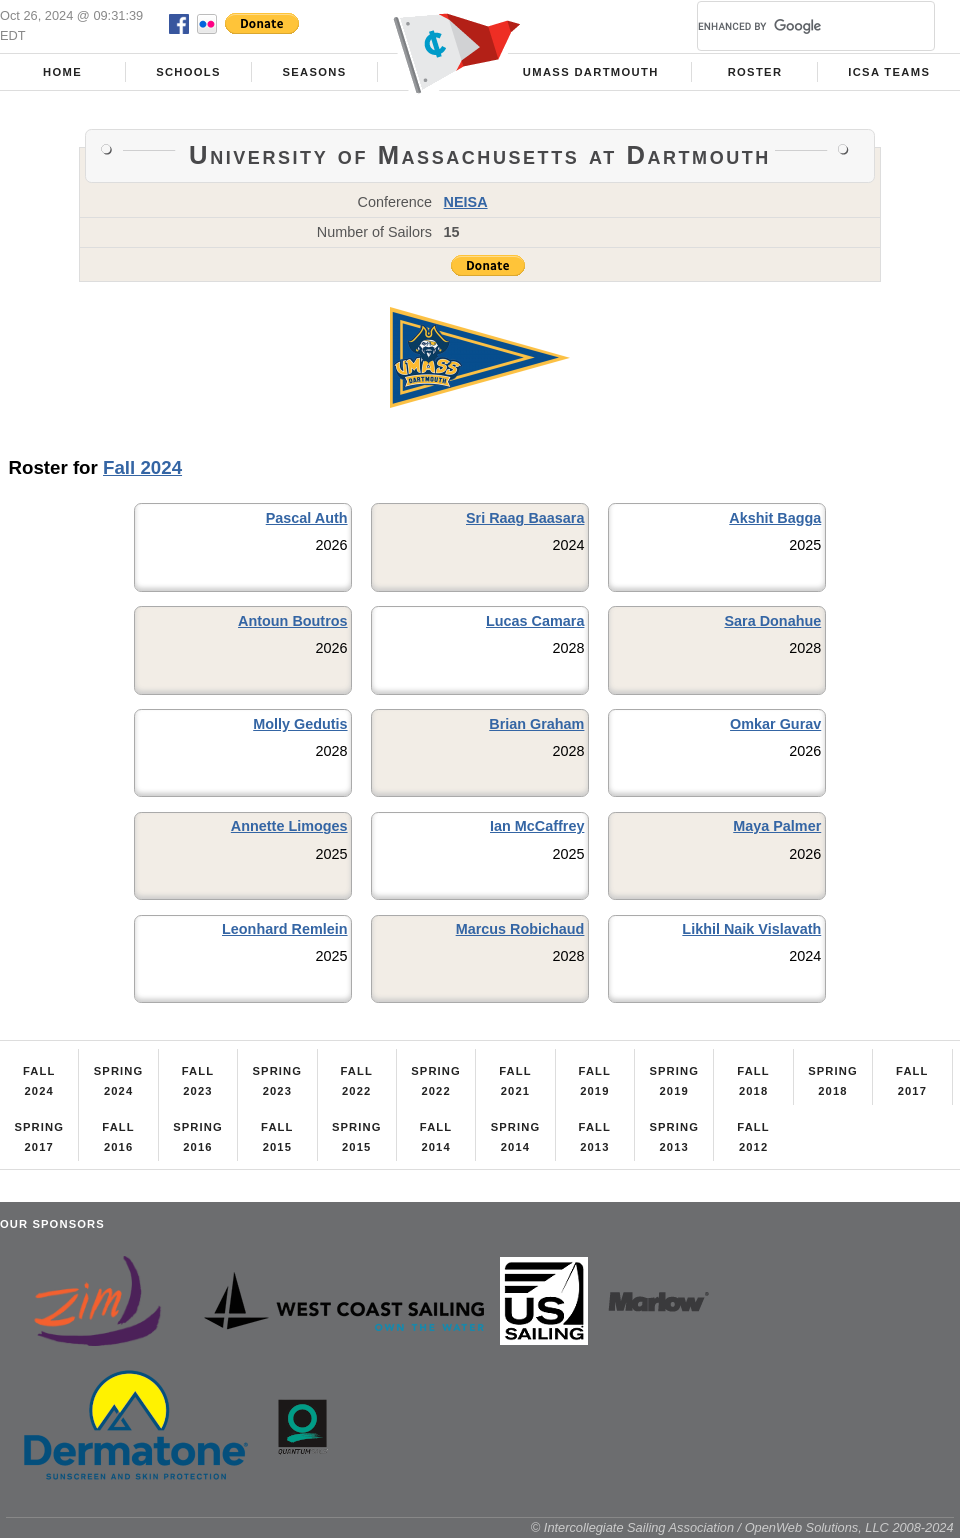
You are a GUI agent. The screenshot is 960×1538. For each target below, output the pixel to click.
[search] (792, 26)
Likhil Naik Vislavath (751, 929)
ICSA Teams (889, 72)
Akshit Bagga (775, 518)
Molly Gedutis (300, 724)
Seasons (314, 72)
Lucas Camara (535, 621)
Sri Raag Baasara (525, 518)
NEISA (466, 202)
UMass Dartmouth (591, 72)
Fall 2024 (142, 467)
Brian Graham (536, 724)
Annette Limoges (289, 826)
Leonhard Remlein (285, 929)
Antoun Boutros (293, 621)
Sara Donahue (772, 621)
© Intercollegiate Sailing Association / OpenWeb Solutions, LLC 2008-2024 (742, 1527)
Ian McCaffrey (537, 826)
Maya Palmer (777, 826)
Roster (755, 72)
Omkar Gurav (775, 724)
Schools (188, 72)
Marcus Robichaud (520, 929)
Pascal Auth (307, 518)
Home (62, 72)
